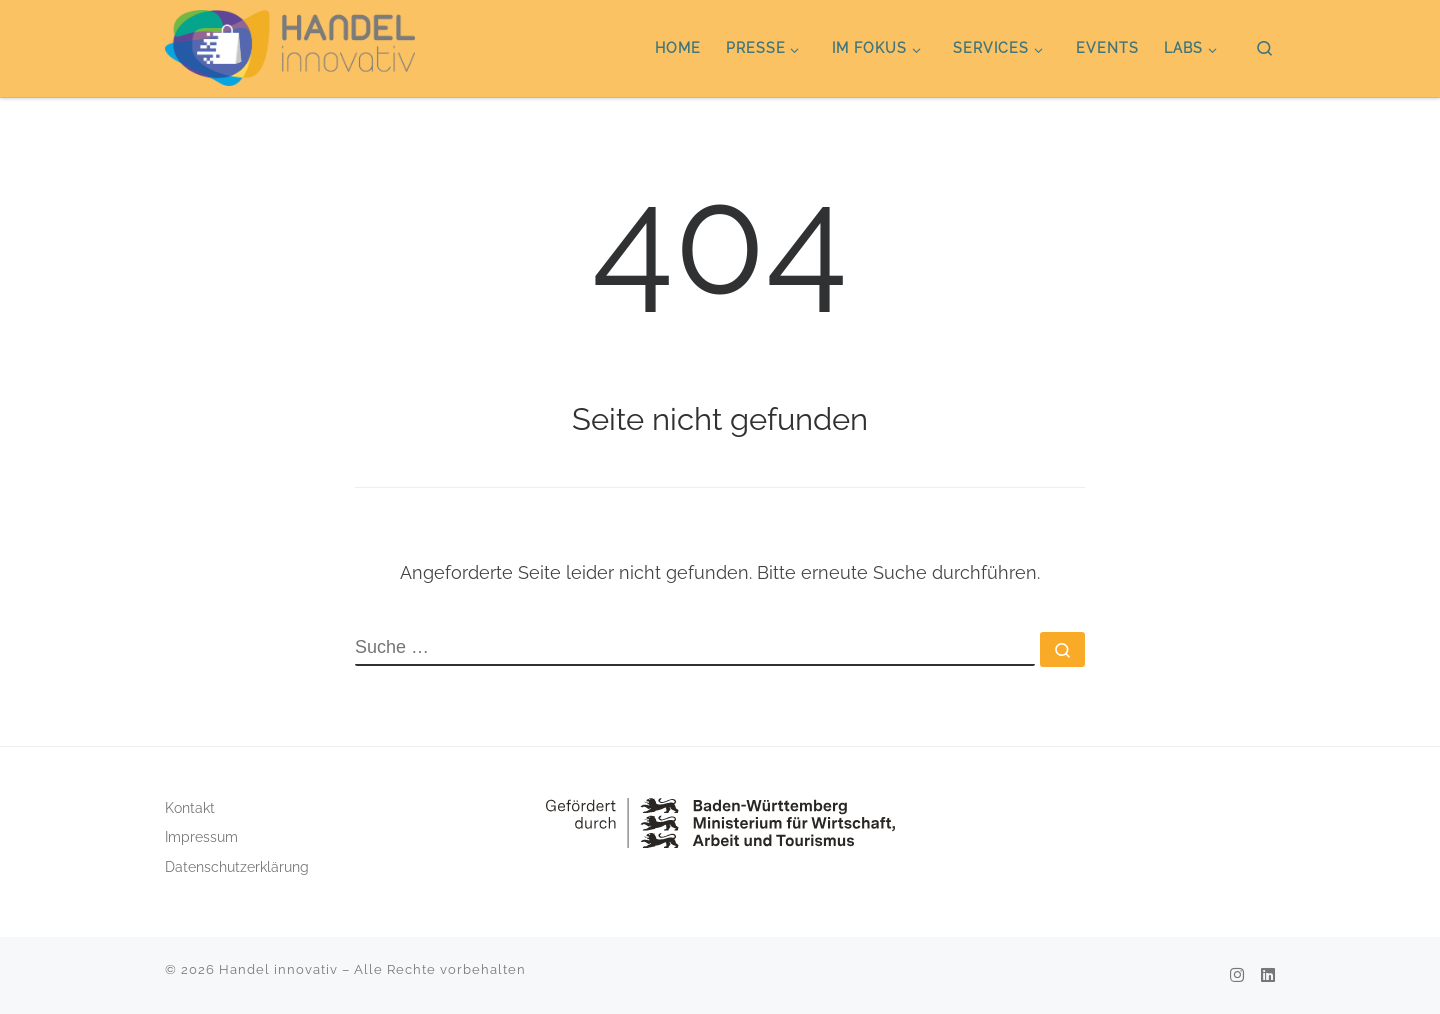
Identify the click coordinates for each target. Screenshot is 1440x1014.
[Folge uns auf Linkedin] (1268, 975)
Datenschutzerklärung (237, 867)
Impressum (201, 837)
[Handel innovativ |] (290, 45)
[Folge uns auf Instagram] (1237, 975)
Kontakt (190, 808)
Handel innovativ (278, 969)
